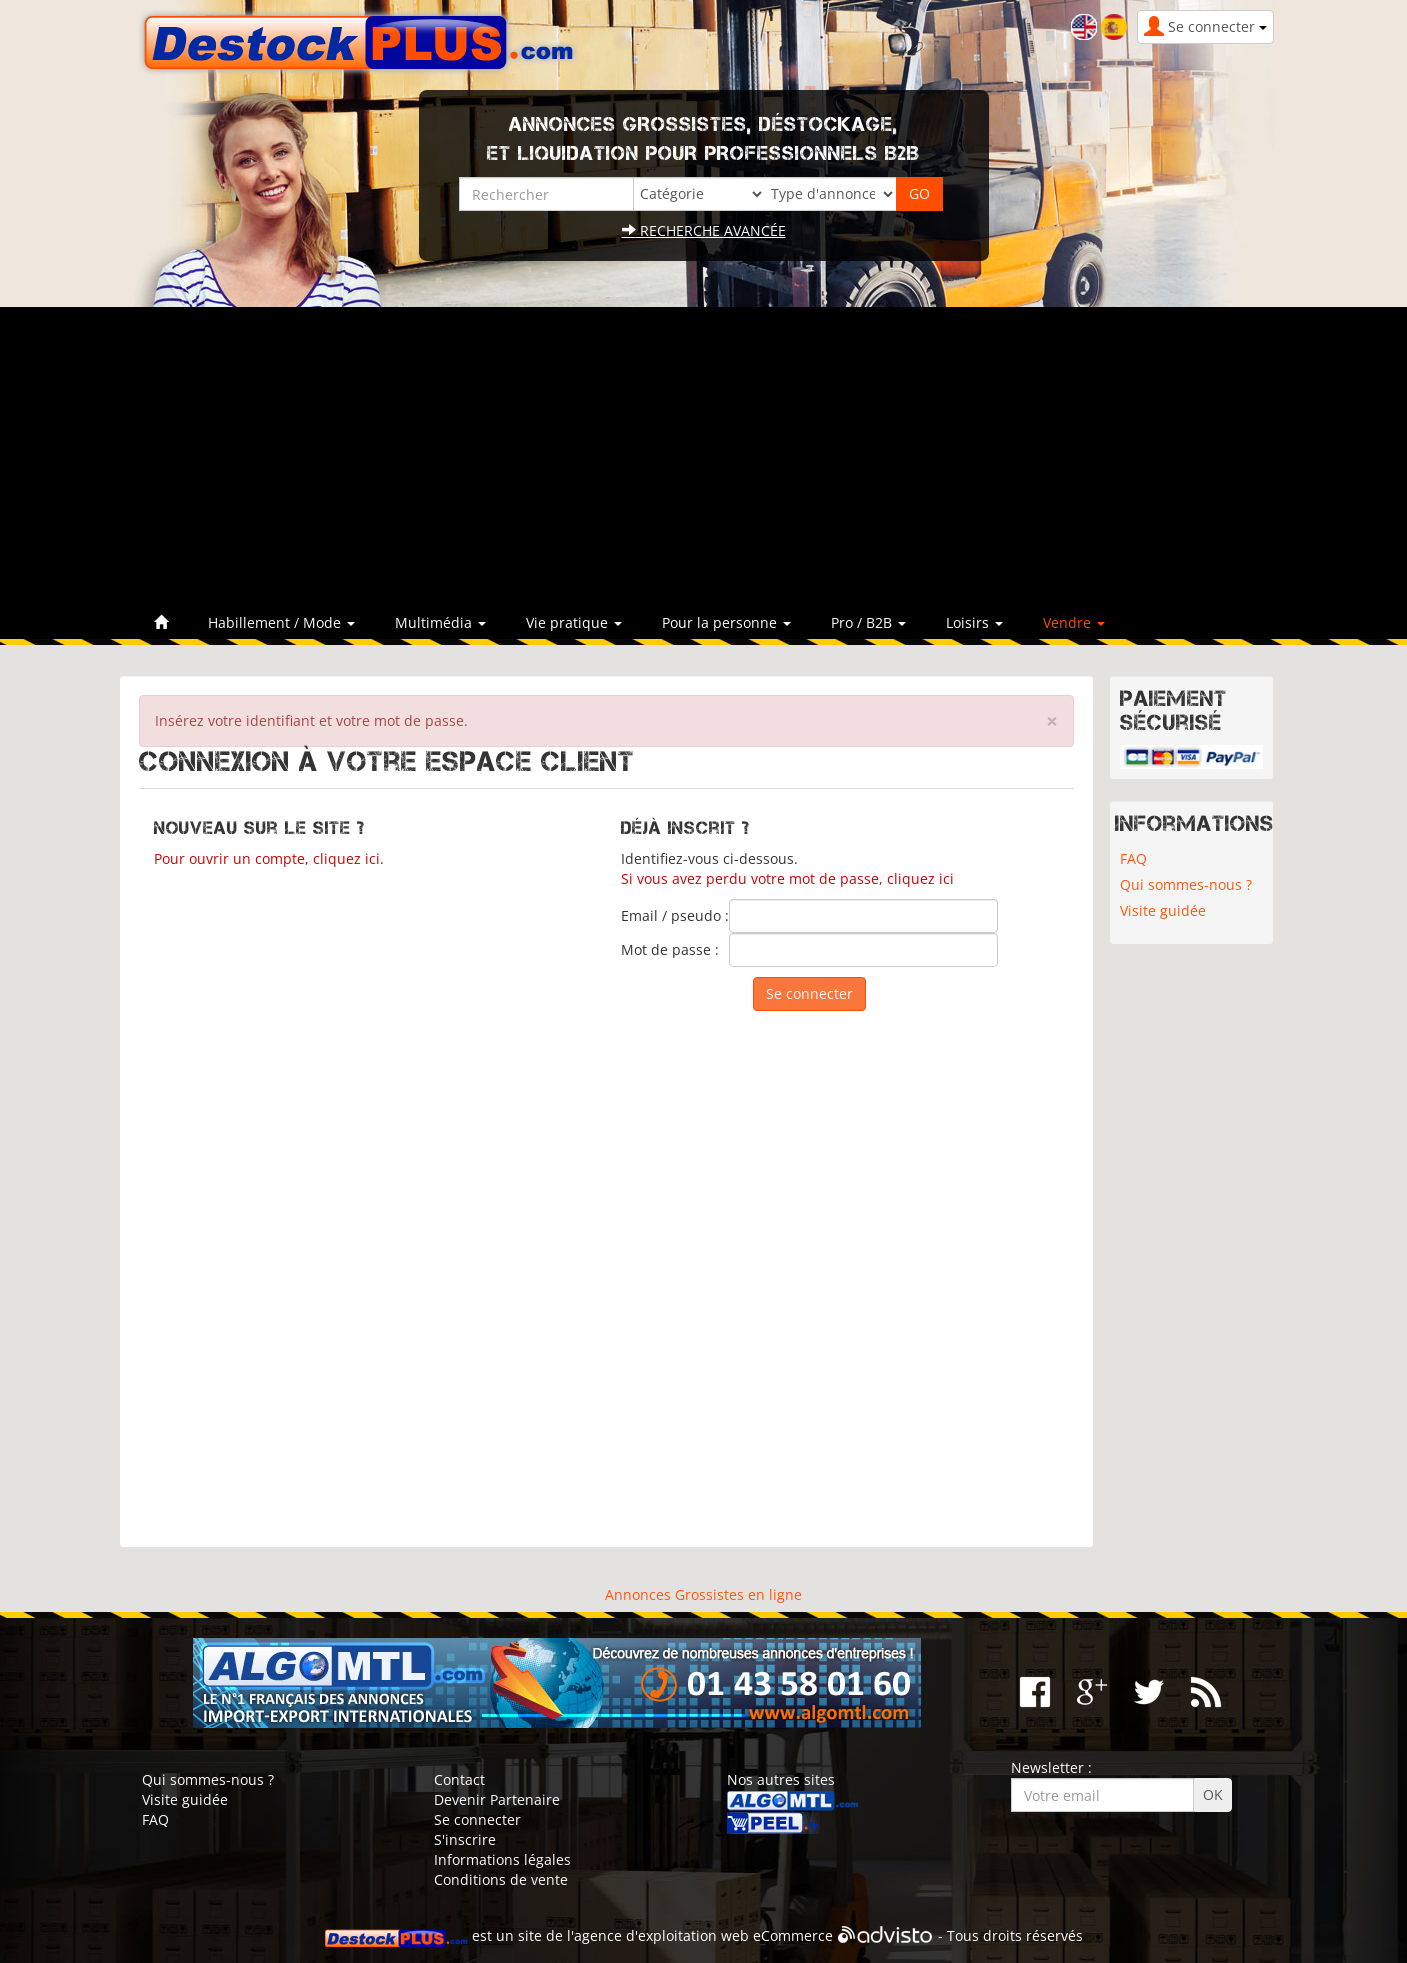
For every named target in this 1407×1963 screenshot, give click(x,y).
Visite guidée (1163, 910)
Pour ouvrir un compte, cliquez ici (267, 858)
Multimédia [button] (440, 622)
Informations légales (502, 1859)
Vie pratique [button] (574, 622)
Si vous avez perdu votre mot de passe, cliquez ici (787, 878)
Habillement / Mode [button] (281, 622)
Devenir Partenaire (497, 1799)
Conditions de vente (501, 1879)
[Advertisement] (704, 457)
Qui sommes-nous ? (1186, 884)
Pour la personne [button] (726, 622)
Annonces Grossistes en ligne (703, 1594)
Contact (459, 1779)
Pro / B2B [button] (868, 622)
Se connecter (477, 1819)
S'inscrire (465, 1839)
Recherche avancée (704, 230)
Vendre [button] (1074, 622)
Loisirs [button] (974, 622)
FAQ (1133, 858)
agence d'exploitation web (661, 1935)
